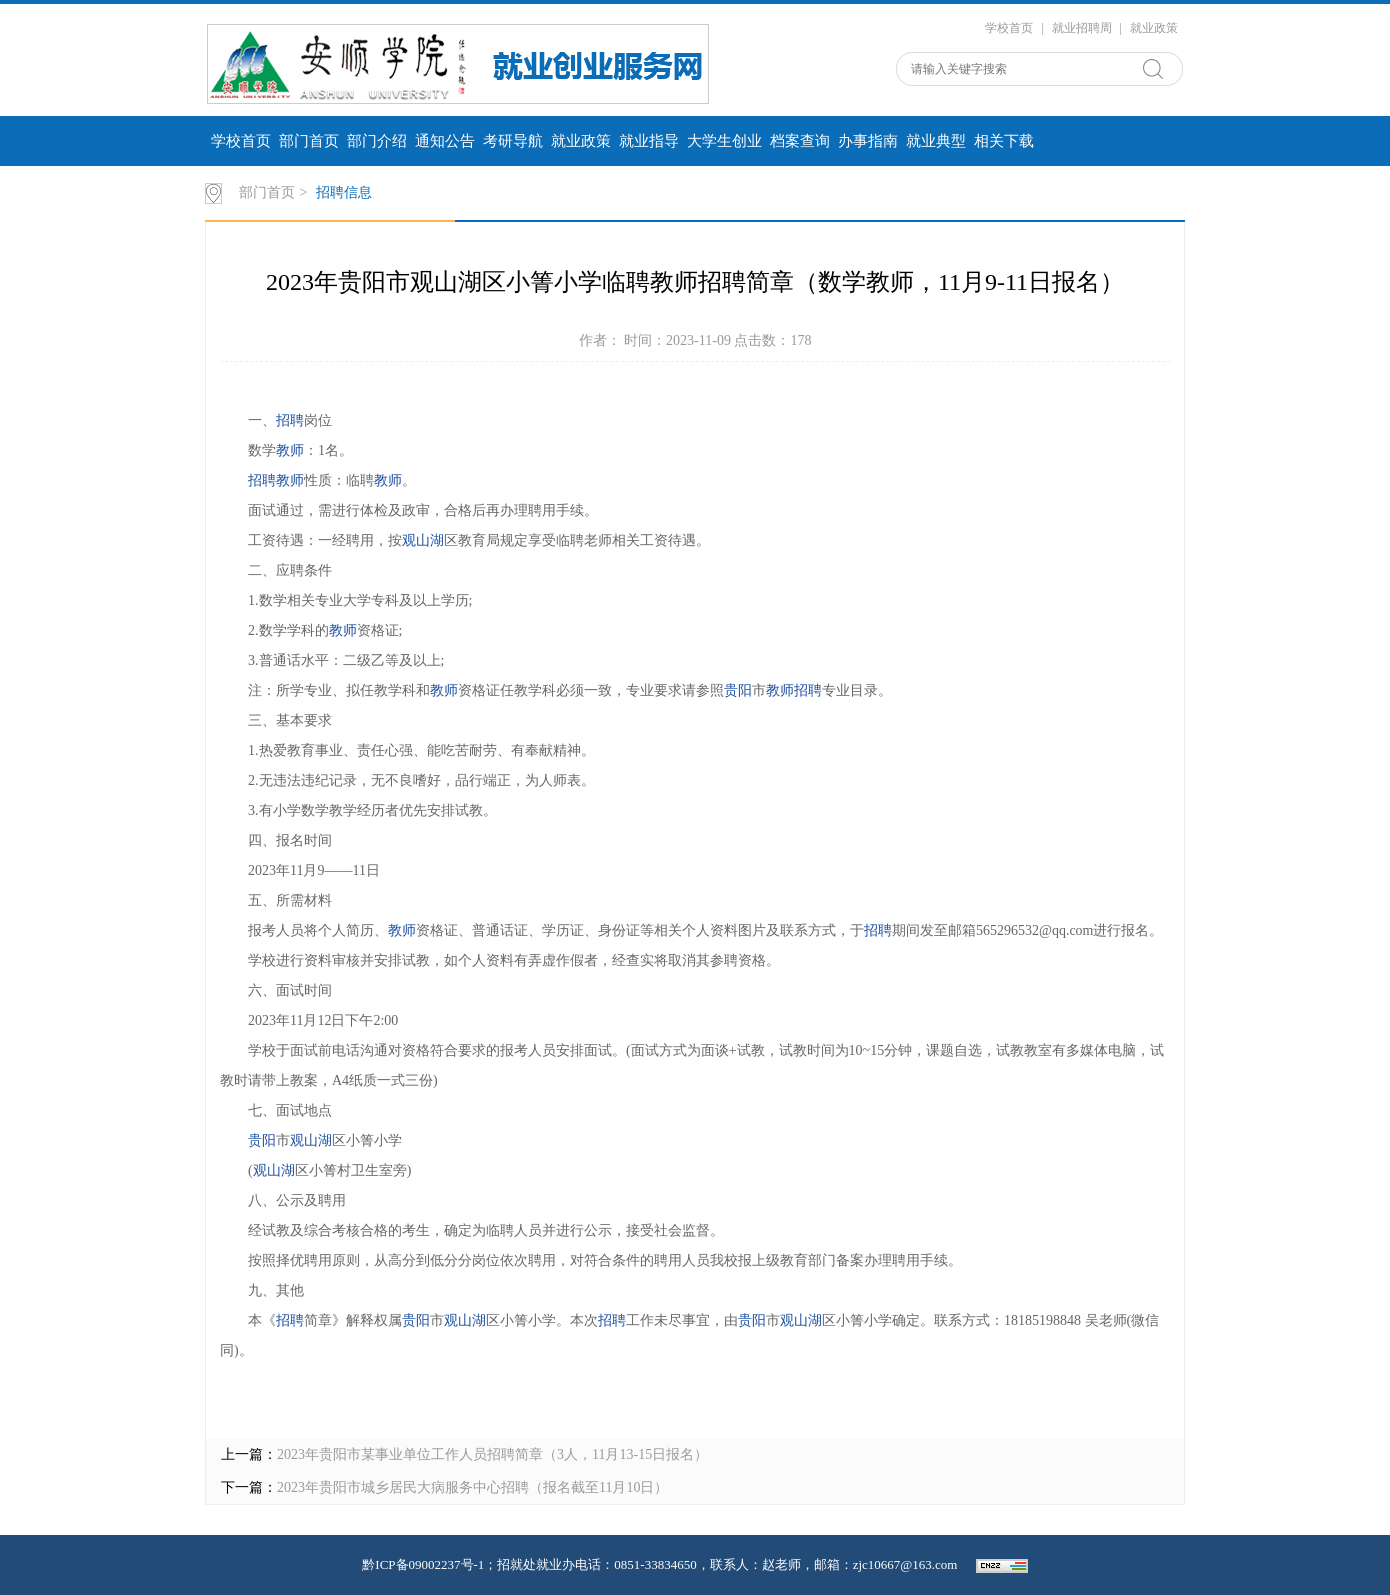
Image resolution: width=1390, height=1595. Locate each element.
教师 (290, 450)
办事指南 (868, 141)
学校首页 (1009, 28)
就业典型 (936, 141)
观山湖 (423, 540)
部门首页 (309, 141)
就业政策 (1154, 28)
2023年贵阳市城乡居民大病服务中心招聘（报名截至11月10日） (472, 1487)
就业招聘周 (1082, 28)
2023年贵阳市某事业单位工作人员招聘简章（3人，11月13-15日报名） (492, 1454)
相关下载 (1004, 141)
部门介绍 (377, 141)
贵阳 (738, 690)
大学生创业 (724, 141)
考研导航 (513, 141)
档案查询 (800, 141)
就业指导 (649, 141)
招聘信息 (344, 192)
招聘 (290, 420)
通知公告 (445, 141)
